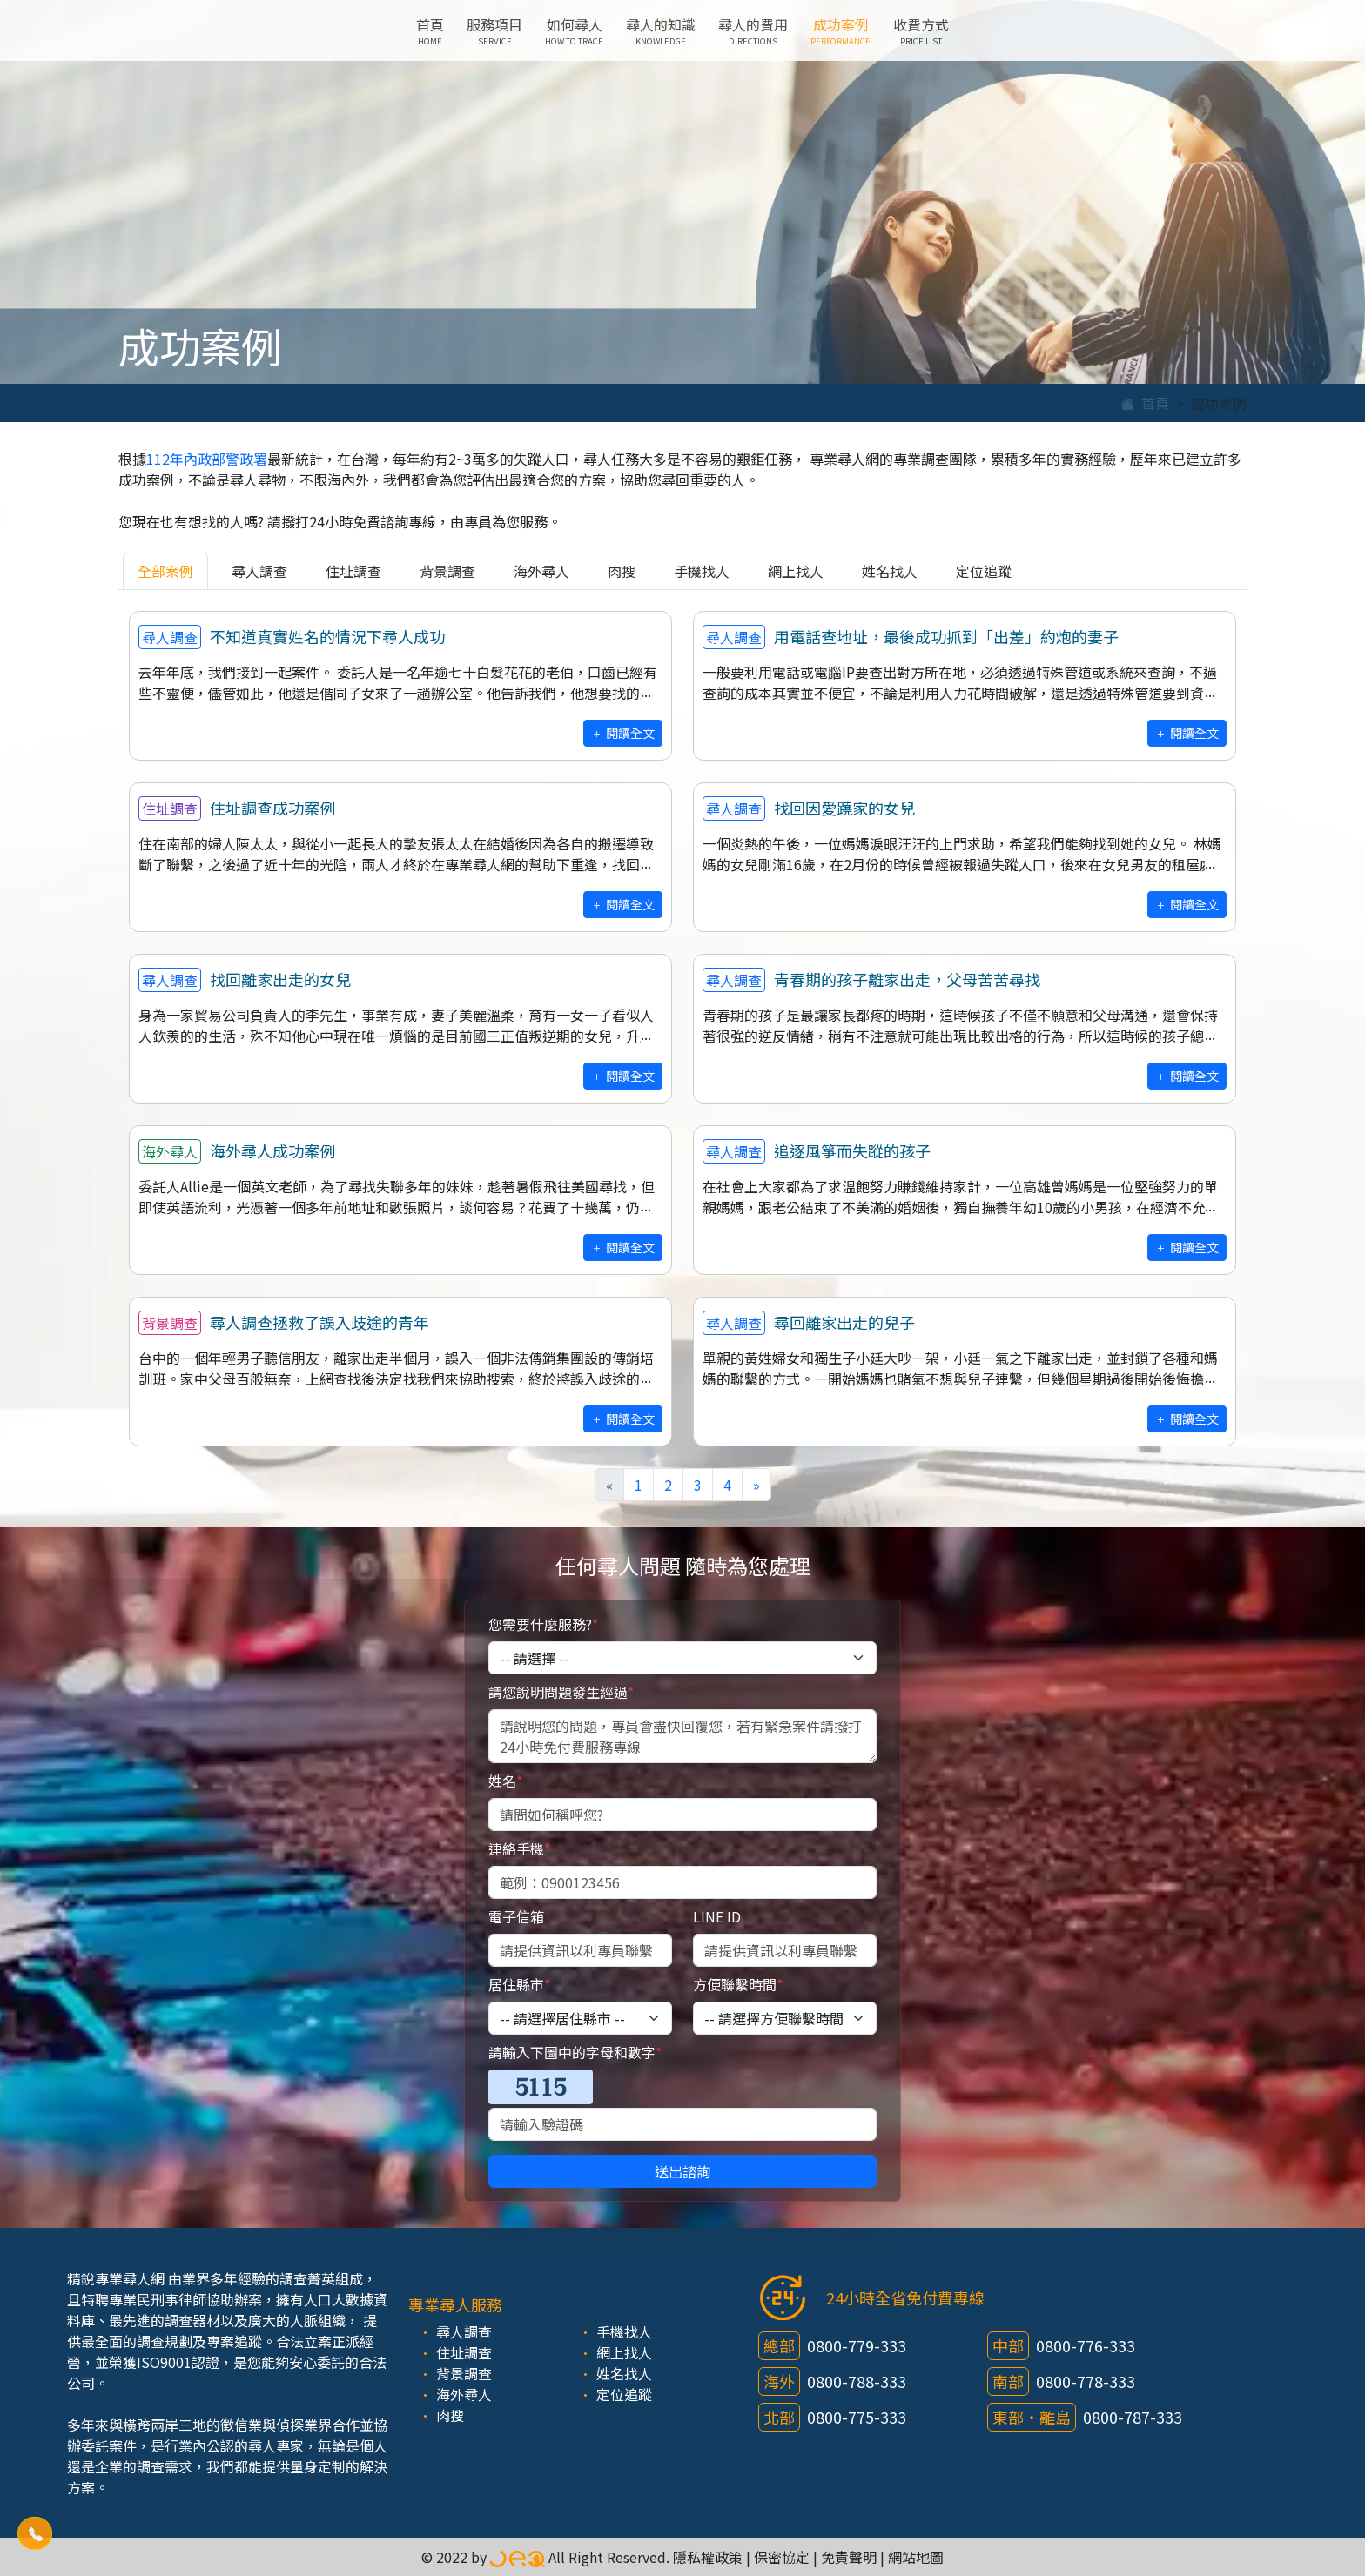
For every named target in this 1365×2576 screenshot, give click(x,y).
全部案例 (165, 570)
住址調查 (353, 570)
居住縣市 (519, 1984)
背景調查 (447, 570)
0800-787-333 (1132, 2416)
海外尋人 (541, 570)
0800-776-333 (1085, 2345)
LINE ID (717, 1916)
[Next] (756, 1484)
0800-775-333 (856, 2416)
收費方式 (921, 30)
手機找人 (702, 570)
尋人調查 (259, 570)
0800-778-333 (1085, 2381)
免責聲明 (849, 2556)
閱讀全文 (623, 732)
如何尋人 (574, 30)
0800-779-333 (856, 2345)
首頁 (430, 30)
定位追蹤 (984, 570)
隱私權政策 (708, 2556)
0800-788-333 (856, 2381)
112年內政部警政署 (206, 458)
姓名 (505, 1780)
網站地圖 (916, 2556)
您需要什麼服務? (543, 1623)
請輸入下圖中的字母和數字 (575, 2052)
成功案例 (840, 30)
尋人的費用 (753, 30)
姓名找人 (890, 570)
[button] (35, 2534)
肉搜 (621, 570)
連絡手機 (519, 1848)
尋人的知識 (661, 30)
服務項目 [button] (494, 30)
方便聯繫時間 (738, 1984)
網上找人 (796, 570)
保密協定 (782, 2556)
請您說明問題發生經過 (561, 1691)
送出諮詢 (682, 2171)
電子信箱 (516, 1916)
